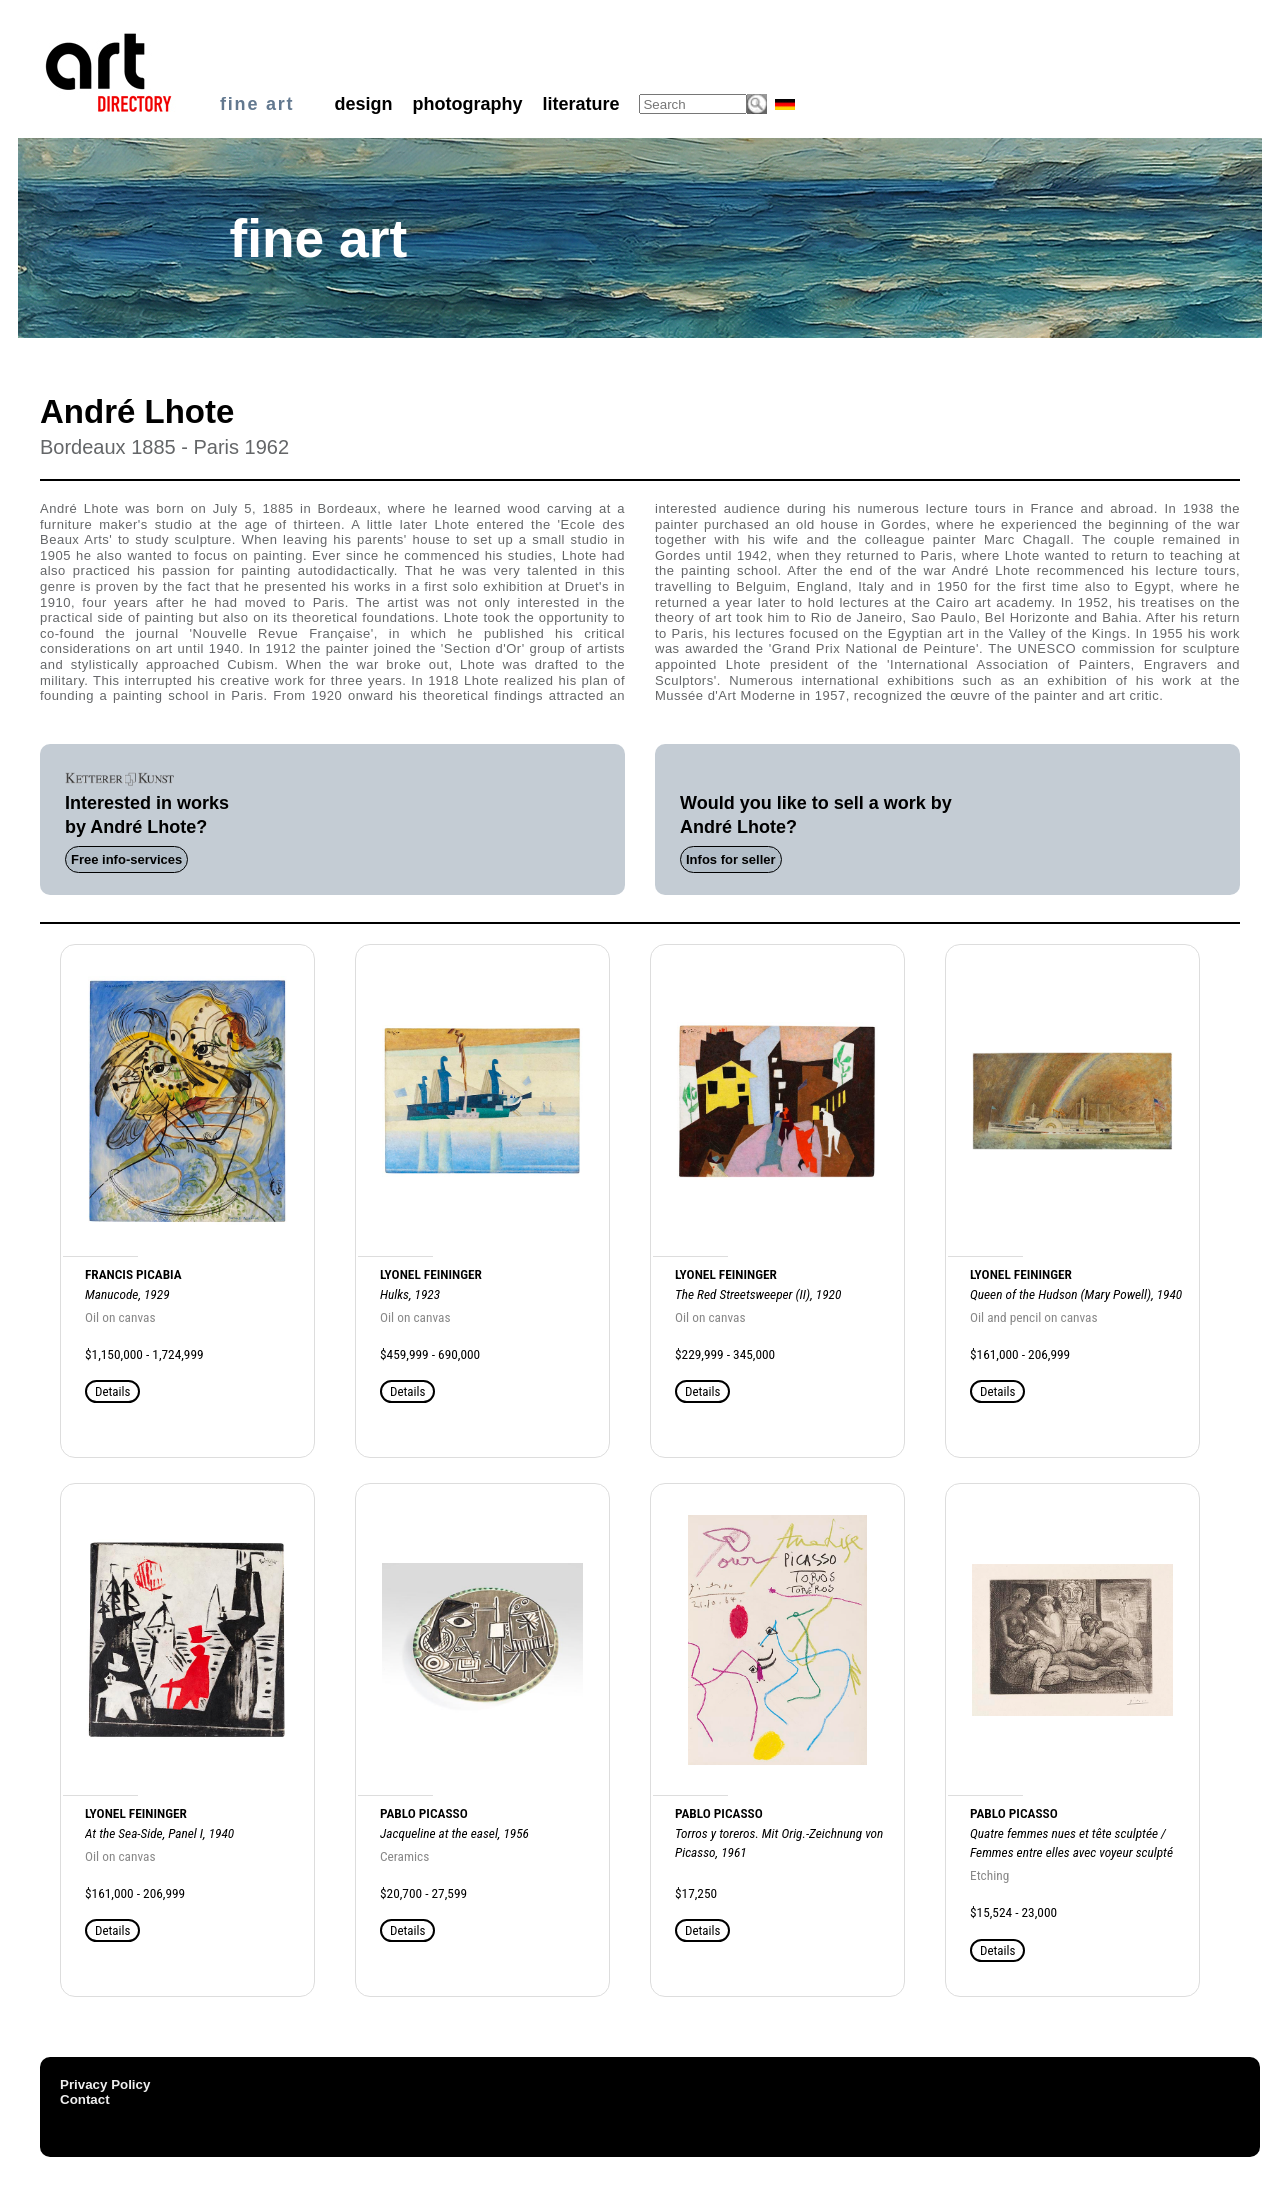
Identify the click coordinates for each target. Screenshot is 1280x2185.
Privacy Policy (105, 2084)
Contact (85, 2099)
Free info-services (126, 859)
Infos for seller (731, 859)
